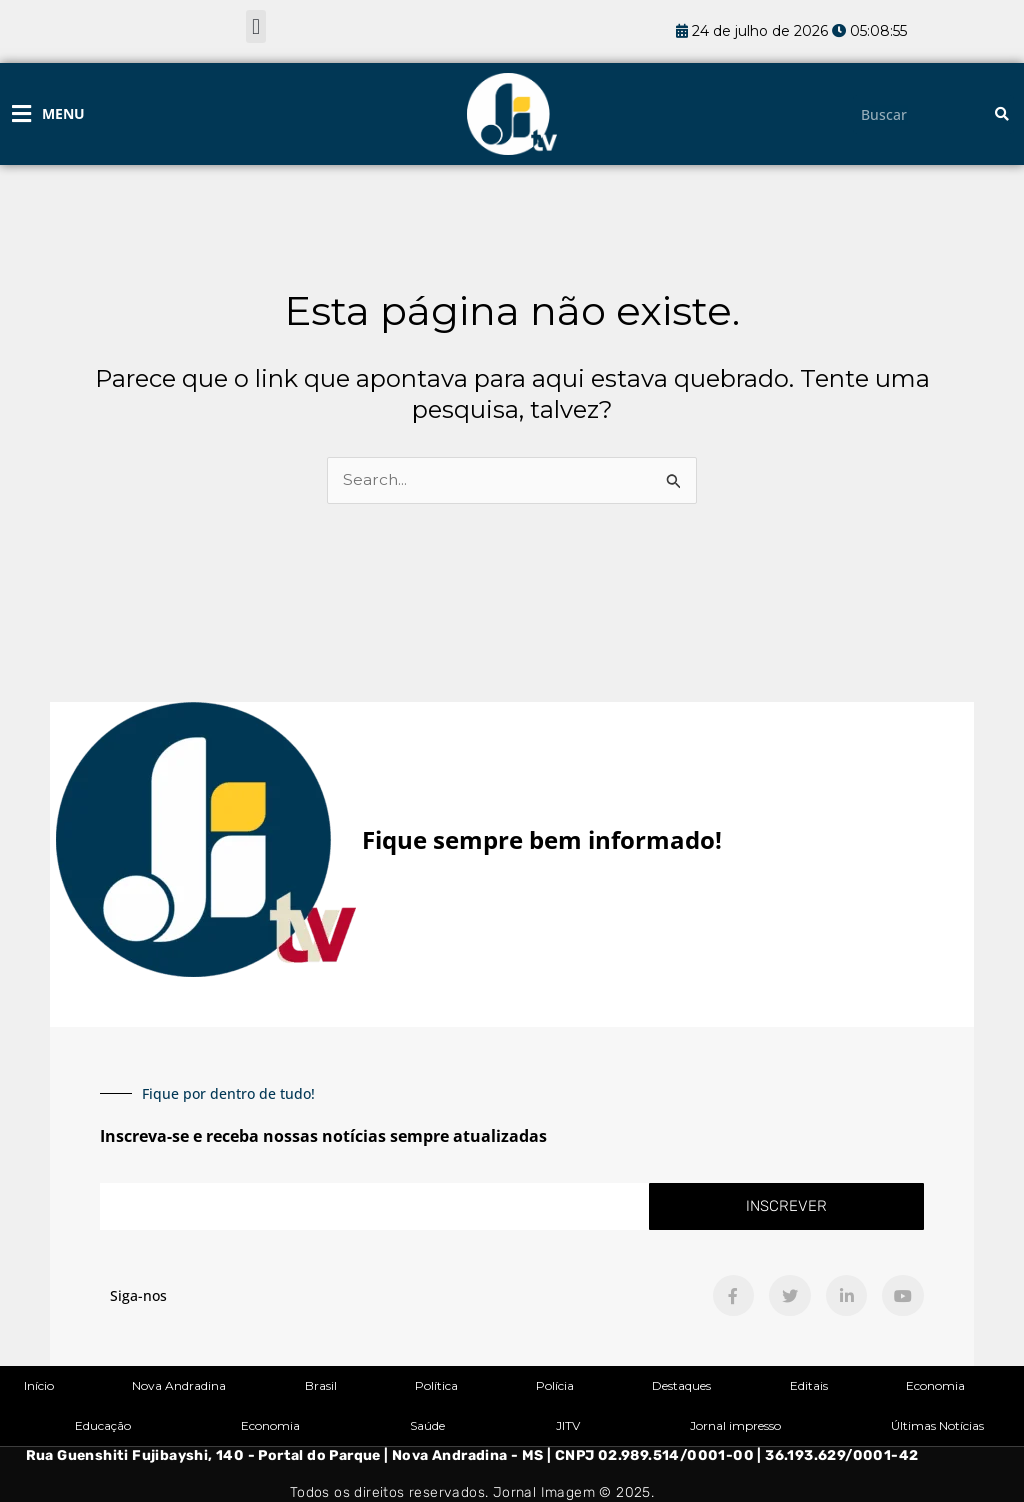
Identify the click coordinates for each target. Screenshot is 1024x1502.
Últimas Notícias (937, 1425)
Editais (809, 1385)
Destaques (681, 1385)
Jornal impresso (735, 1425)
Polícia (555, 1385)
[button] (255, 26)
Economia (935, 1385)
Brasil (321, 1385)
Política (436, 1385)
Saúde (427, 1425)
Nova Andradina (179, 1385)
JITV (568, 1425)
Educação (103, 1425)
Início (39, 1385)
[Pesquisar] (1002, 114)
